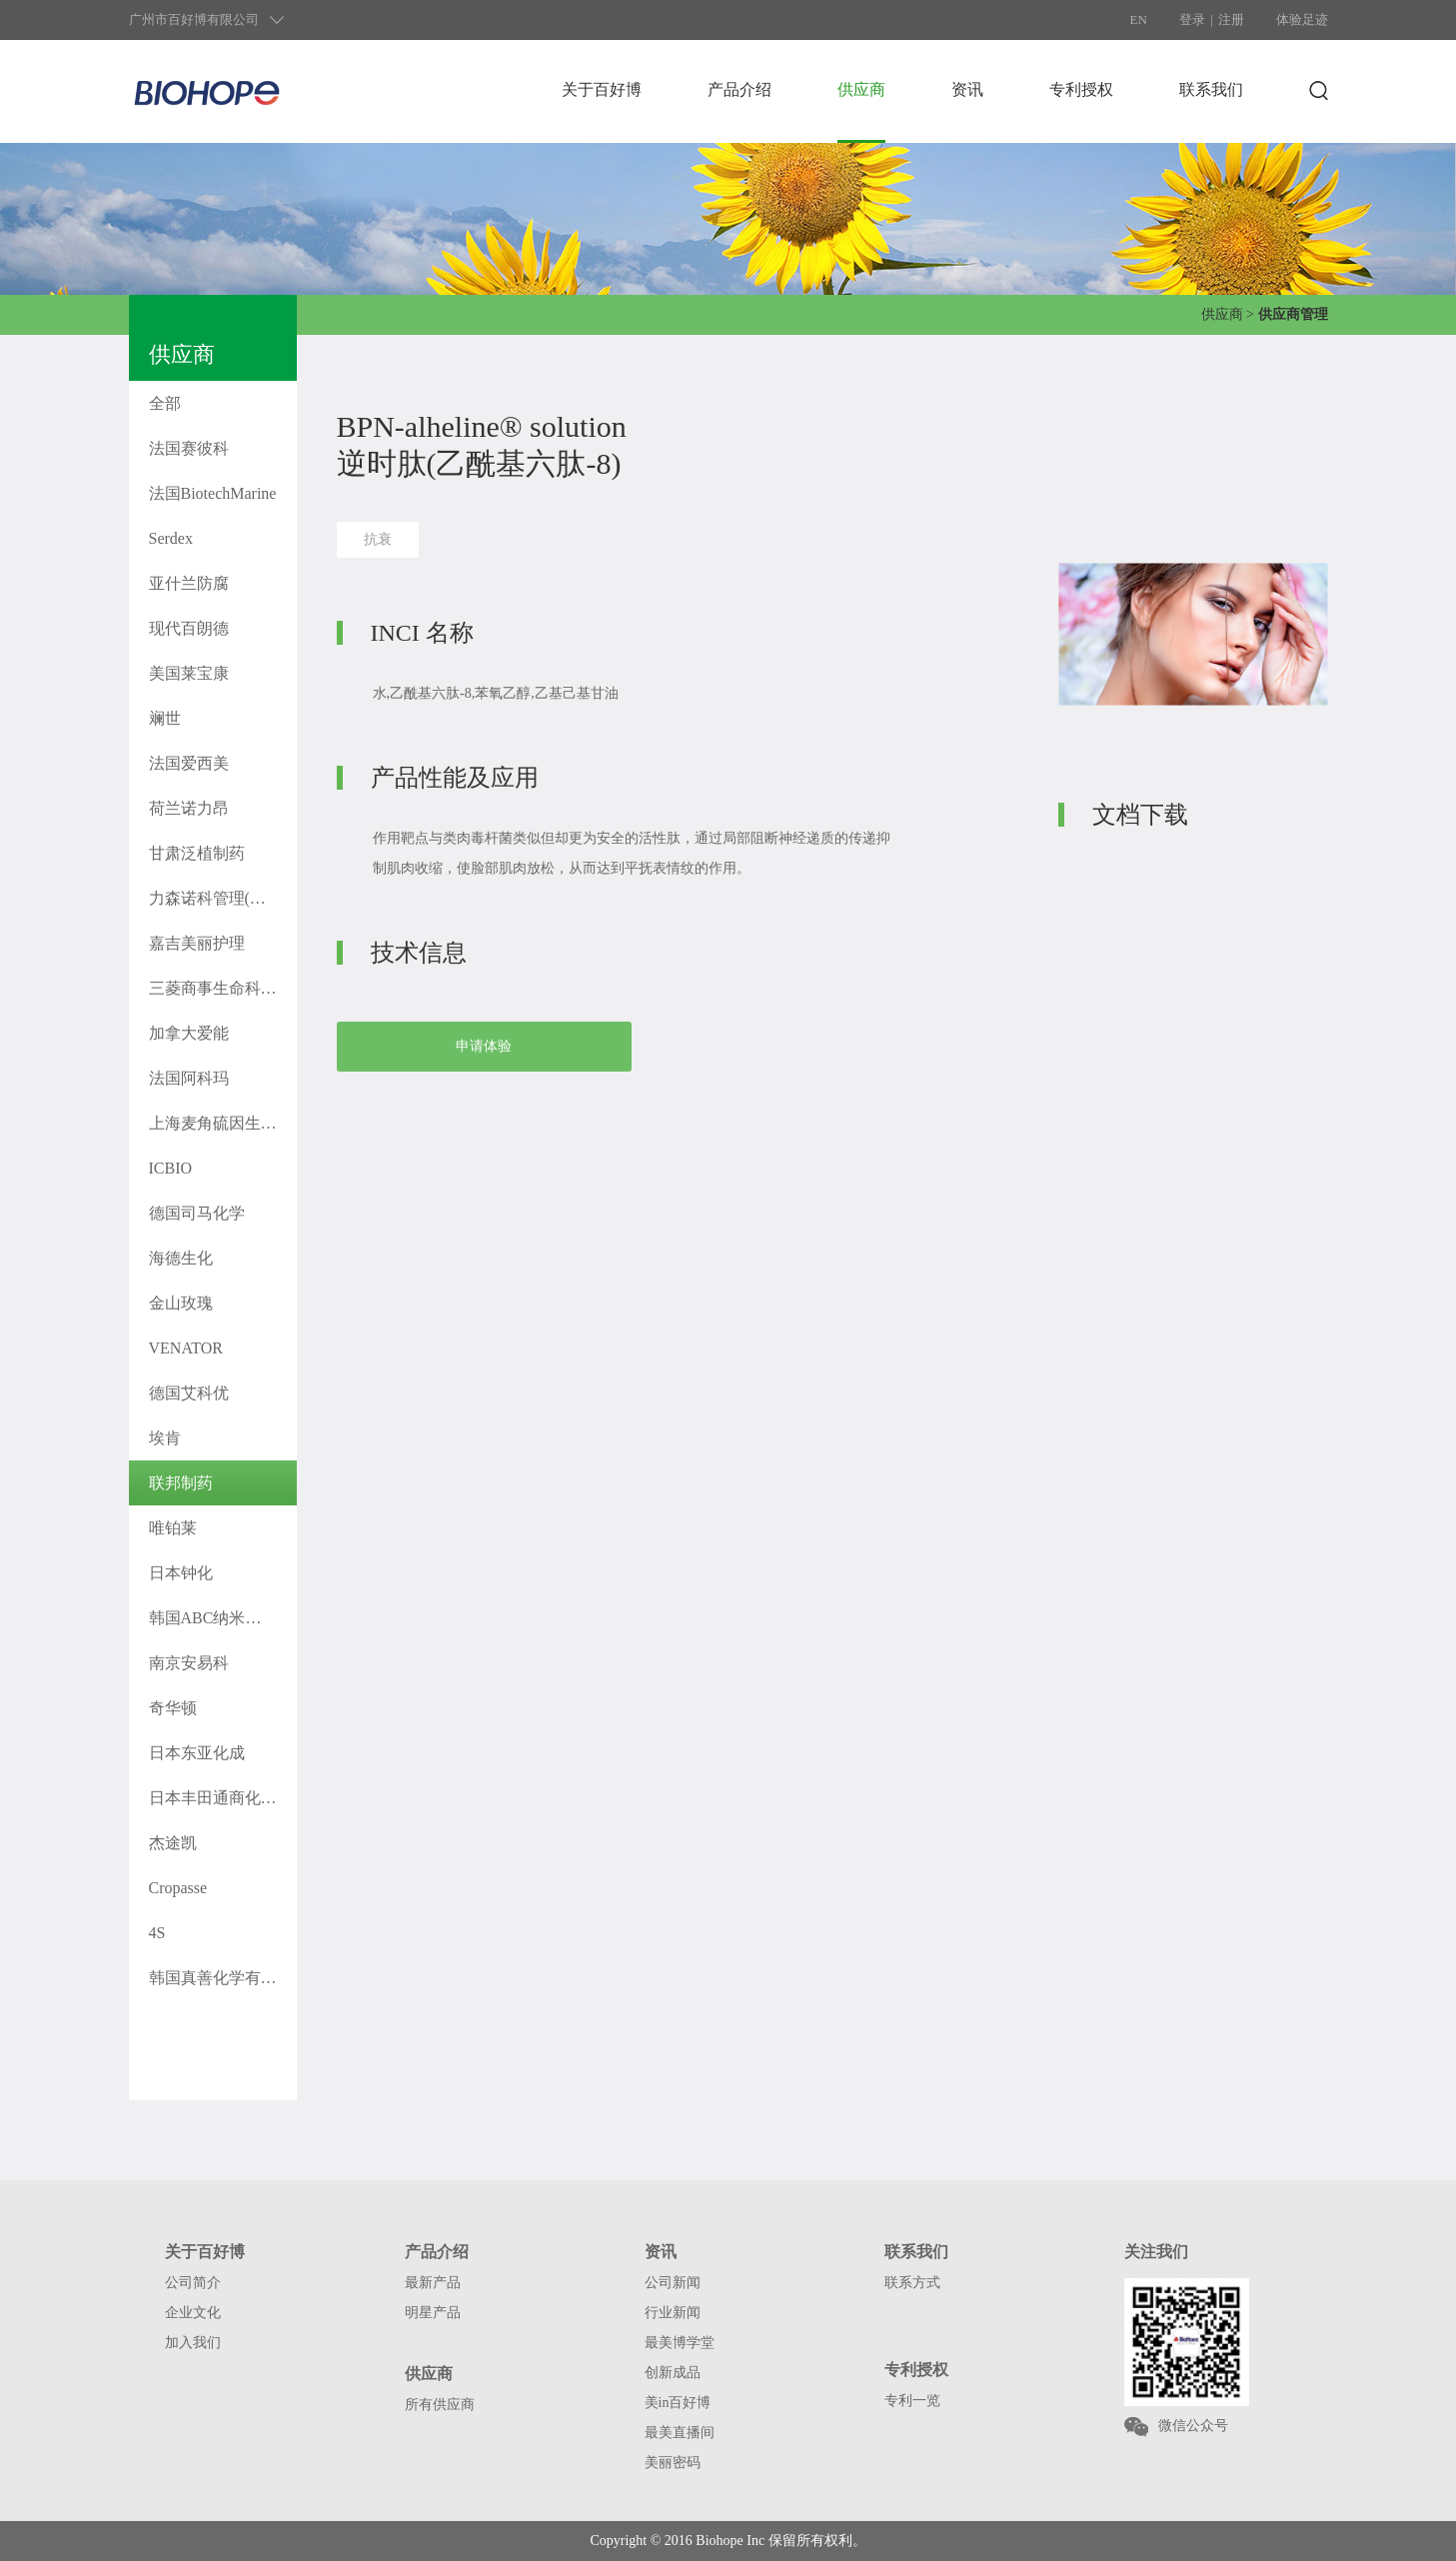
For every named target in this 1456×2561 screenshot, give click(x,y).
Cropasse (178, 1887)
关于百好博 (602, 89)
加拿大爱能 (189, 1033)
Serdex (171, 538)
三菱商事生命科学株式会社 (223, 988)
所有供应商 (440, 2404)
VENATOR (186, 1347)
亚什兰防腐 (189, 583)
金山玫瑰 (181, 1302)
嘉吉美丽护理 (197, 943)
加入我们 (193, 2342)
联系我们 (1211, 89)
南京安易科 (189, 1662)
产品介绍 (739, 89)
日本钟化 (181, 1572)
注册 (1231, 19)
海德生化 (181, 1258)
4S (157, 1932)
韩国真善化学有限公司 (223, 1977)
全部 (165, 403)
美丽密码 (673, 2462)
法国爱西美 (189, 763)
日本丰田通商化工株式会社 (223, 1797)
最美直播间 (680, 2432)
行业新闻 (673, 2312)
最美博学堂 (680, 2342)
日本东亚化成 (197, 1752)
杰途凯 (173, 1842)
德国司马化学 (197, 1213)
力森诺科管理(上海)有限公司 (223, 898)
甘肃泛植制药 (197, 853)
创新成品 (673, 2372)
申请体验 (484, 1046)
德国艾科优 (189, 1392)
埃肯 (165, 1437)
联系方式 (912, 2282)
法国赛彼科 (189, 448)
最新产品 (433, 2282)
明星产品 (433, 2312)
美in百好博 (678, 2402)
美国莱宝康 (189, 673)
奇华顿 (173, 1707)
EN (1138, 19)
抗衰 (378, 539)
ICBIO (171, 1168)
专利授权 (1081, 89)
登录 (1192, 19)
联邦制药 (181, 1482)
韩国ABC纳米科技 (213, 1617)
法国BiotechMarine (213, 493)
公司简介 (193, 2282)
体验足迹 (1302, 19)
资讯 (967, 89)
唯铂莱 (173, 1527)
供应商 (861, 89)
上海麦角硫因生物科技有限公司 (223, 1123)
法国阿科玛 (189, 1078)
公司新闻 (673, 2282)
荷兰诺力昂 (189, 808)
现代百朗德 (189, 628)
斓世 (165, 718)
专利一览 (912, 2400)
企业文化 (193, 2312)
